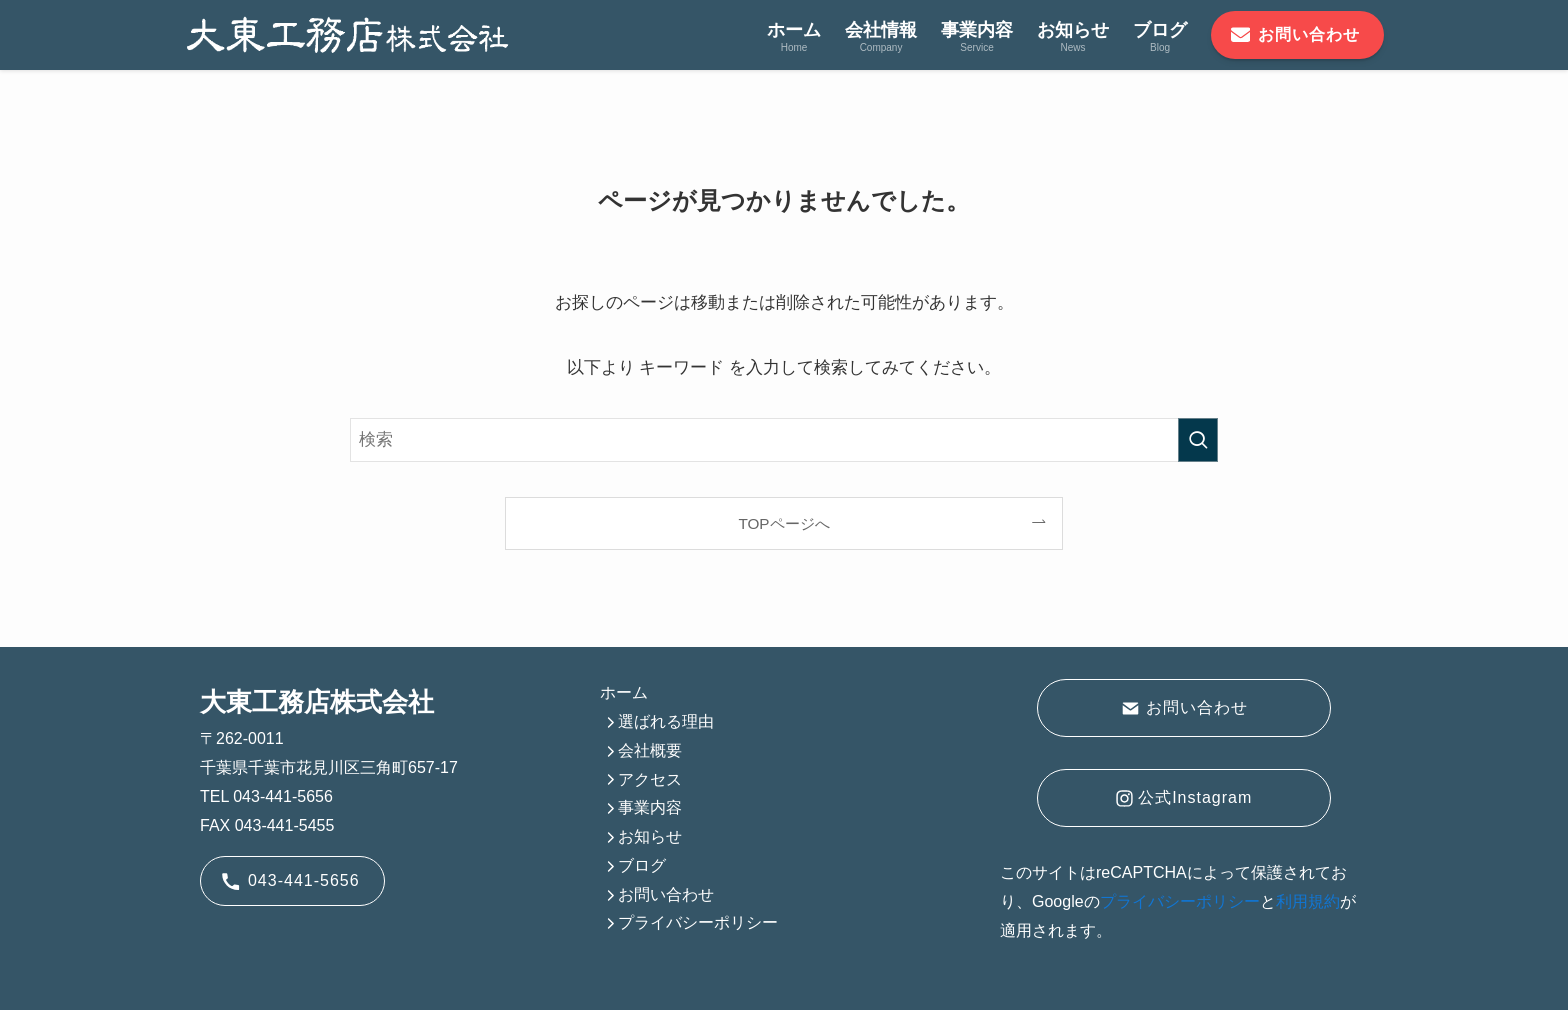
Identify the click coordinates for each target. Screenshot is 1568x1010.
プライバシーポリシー (698, 922)
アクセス (650, 779)
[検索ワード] (784, 440)
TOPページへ (783, 523)
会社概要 (650, 750)
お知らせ (650, 836)
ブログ (642, 865)
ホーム (624, 692)
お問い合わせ (666, 894)
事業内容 (650, 807)
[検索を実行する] (1198, 440)
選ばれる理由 (666, 721)
